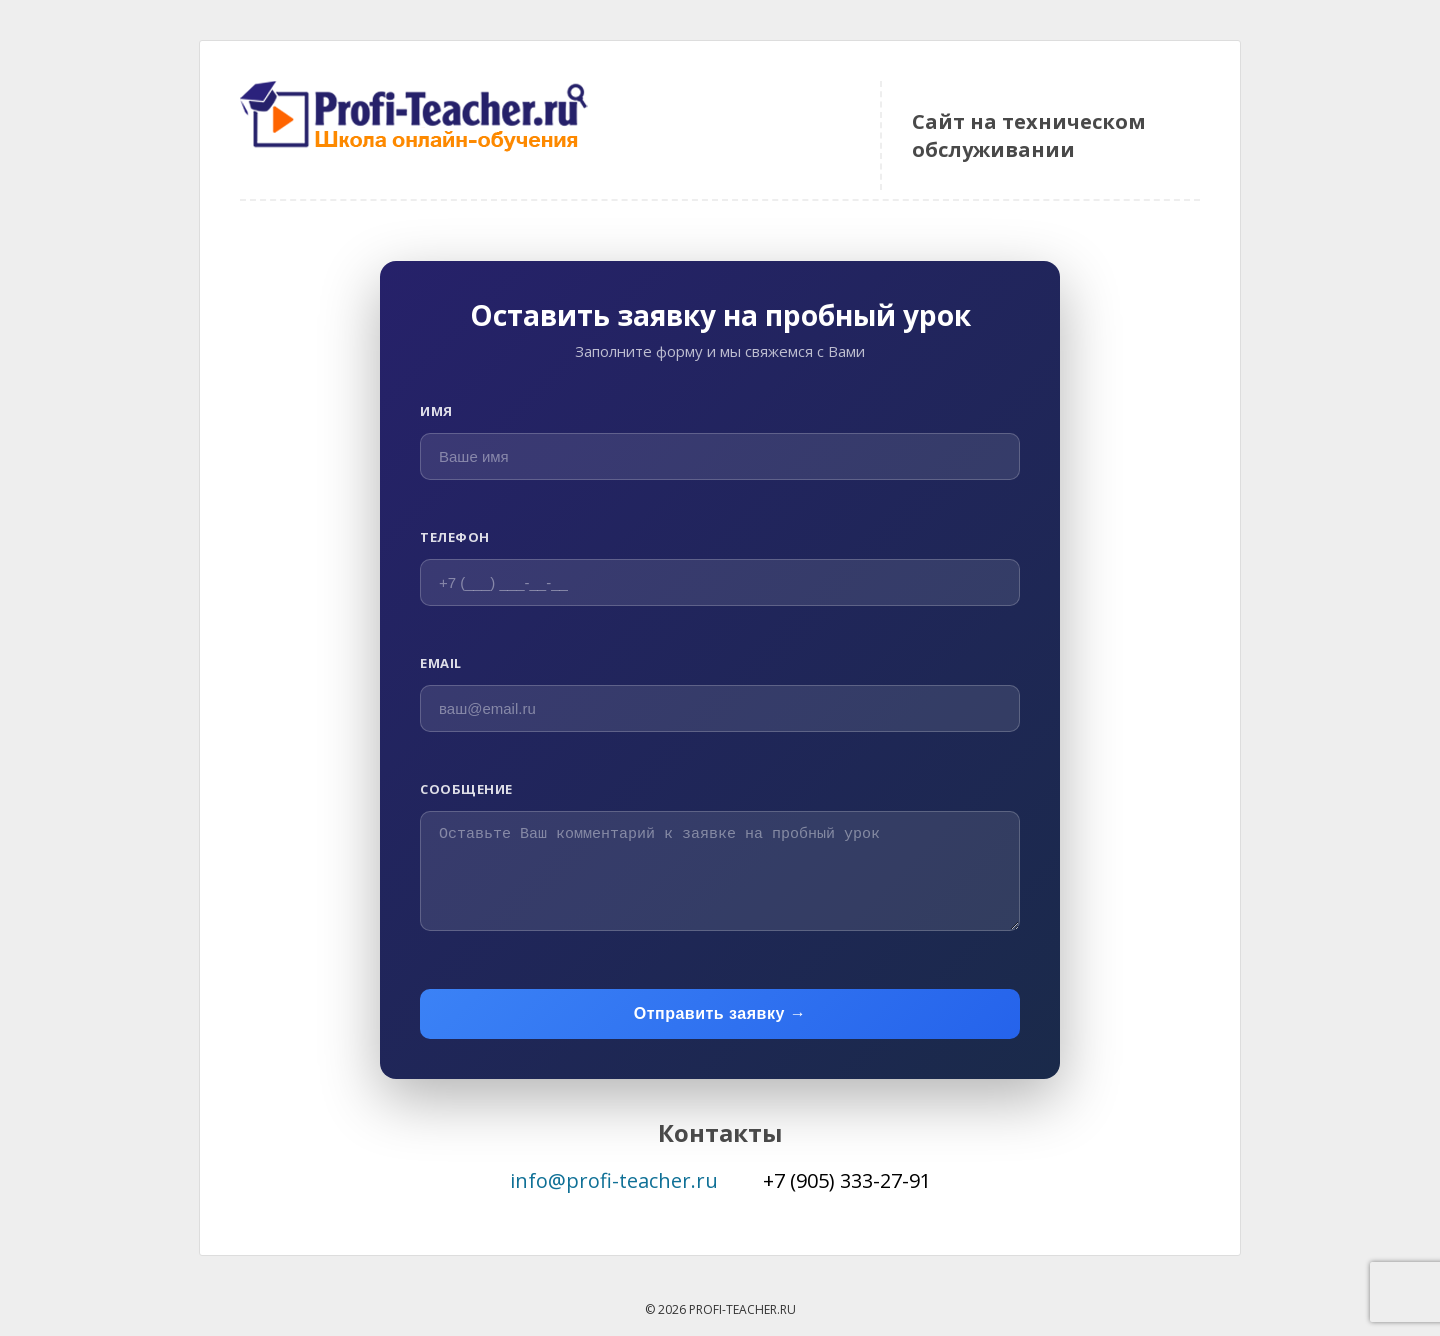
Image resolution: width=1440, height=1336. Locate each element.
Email (441, 663)
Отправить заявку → (720, 1013)
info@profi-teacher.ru (614, 1180)
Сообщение (466, 789)
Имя (436, 411)
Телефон (455, 537)
